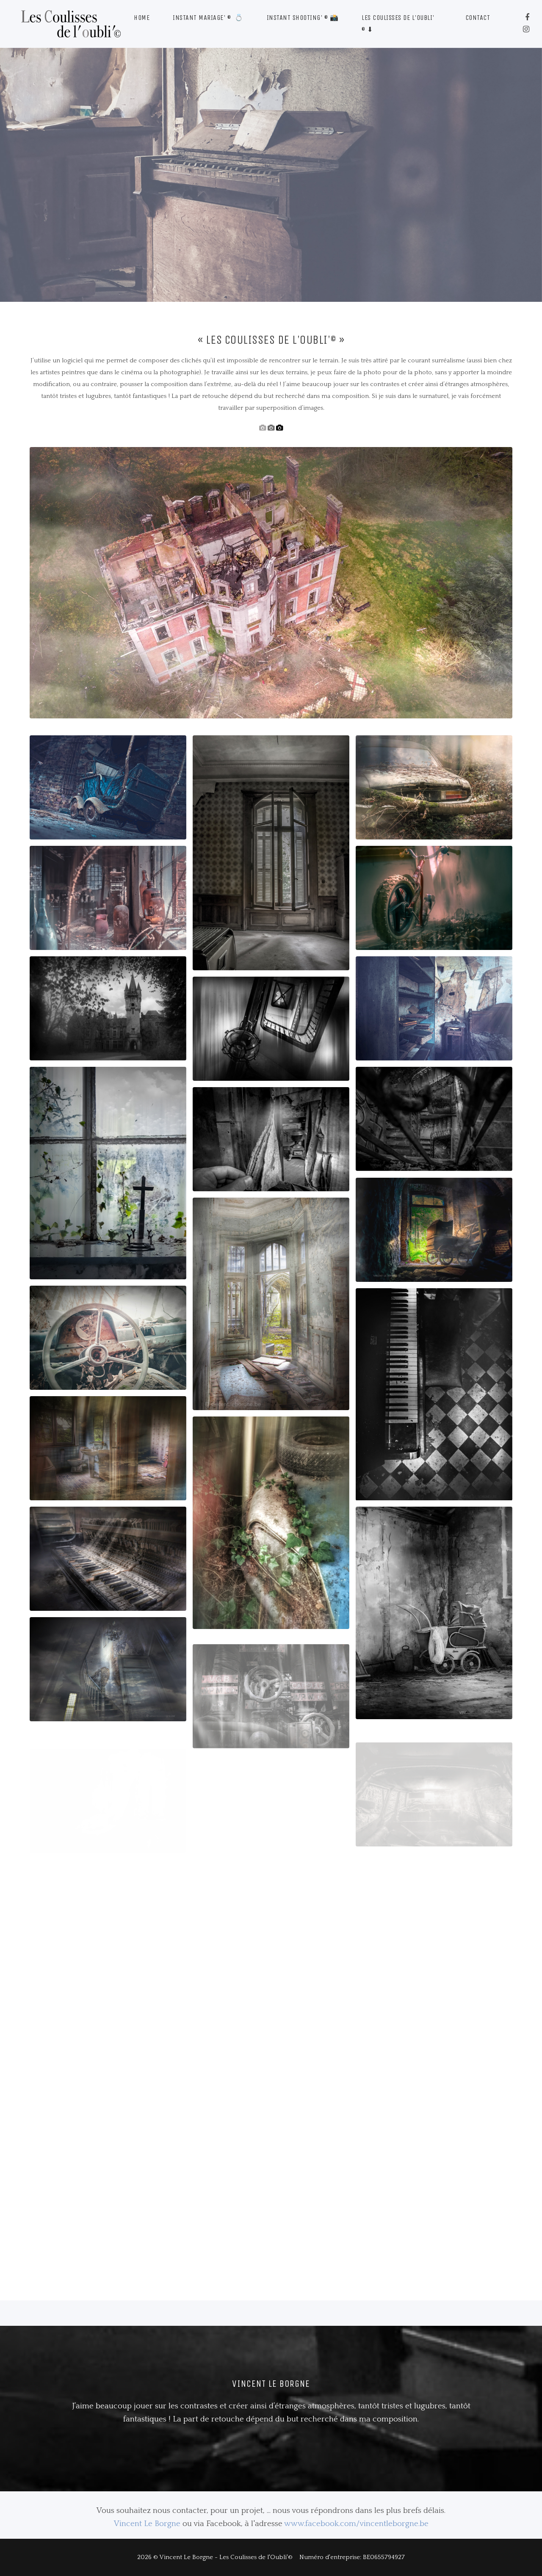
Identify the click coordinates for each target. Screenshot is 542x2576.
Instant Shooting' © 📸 (303, 18)
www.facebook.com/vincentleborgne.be (356, 2523)
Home (141, 18)
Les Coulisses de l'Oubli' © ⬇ (398, 23)
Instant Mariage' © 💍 (208, 18)
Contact (477, 18)
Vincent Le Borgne (147, 2523)
